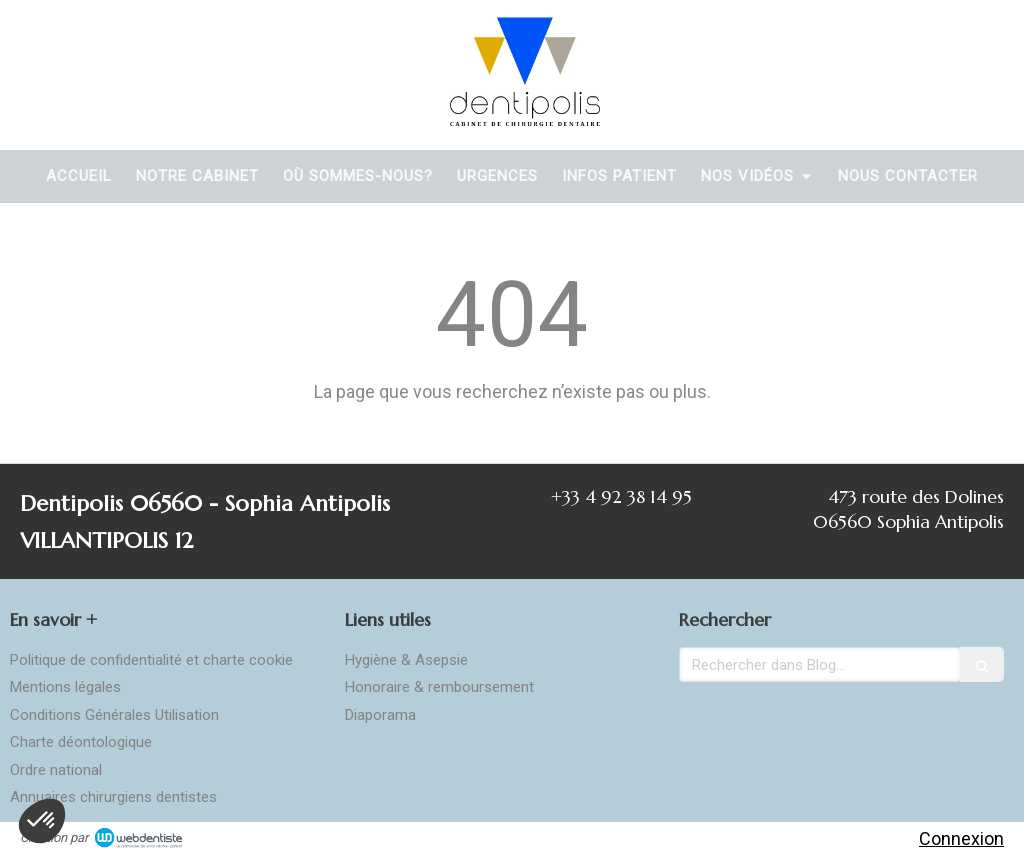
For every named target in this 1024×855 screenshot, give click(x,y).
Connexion (961, 838)
